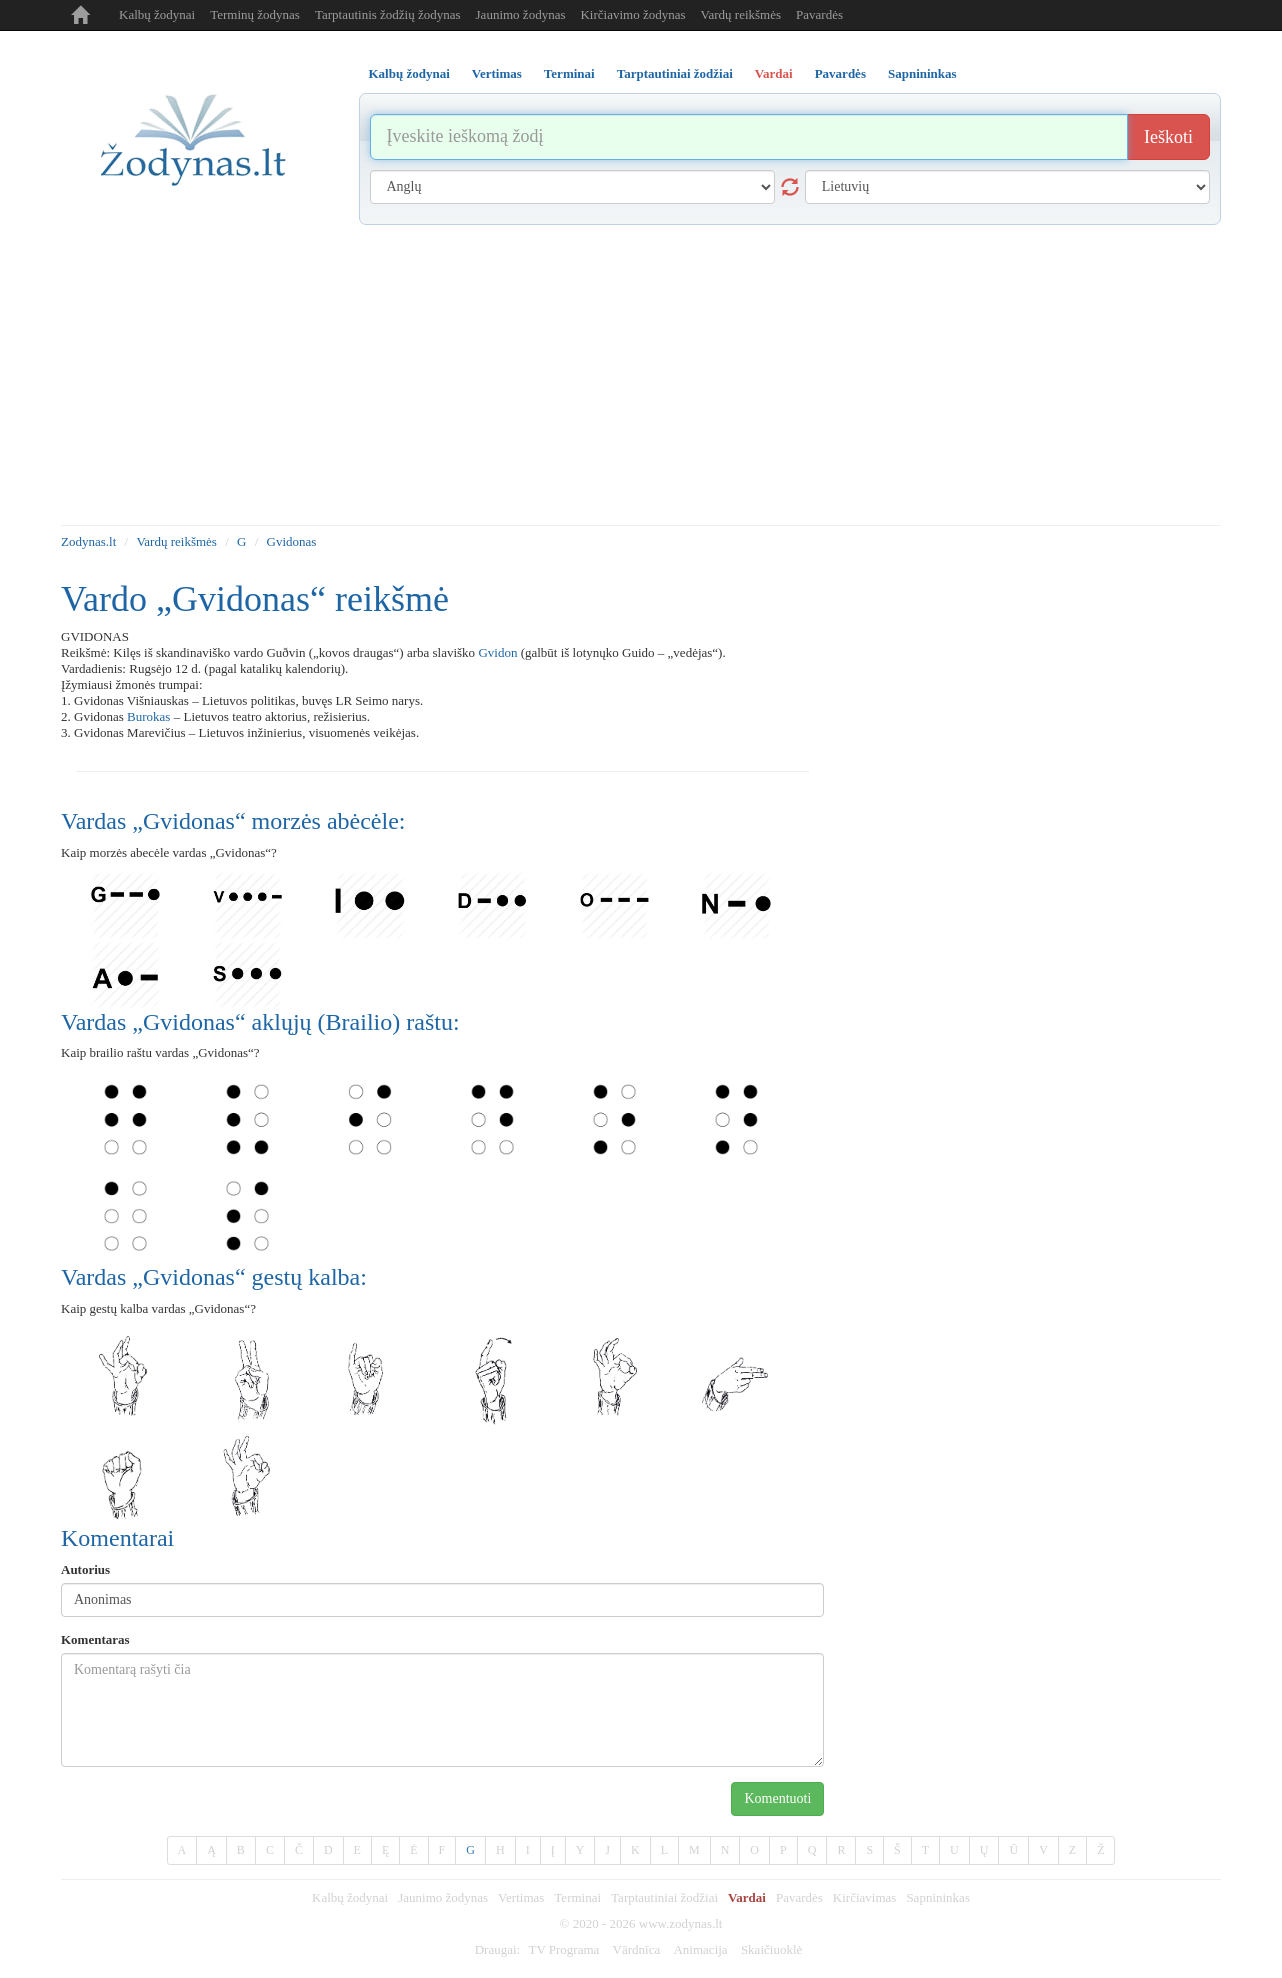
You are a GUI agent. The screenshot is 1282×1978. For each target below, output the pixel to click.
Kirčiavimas (865, 1897)
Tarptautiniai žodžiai (664, 1897)
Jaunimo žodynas (521, 14)
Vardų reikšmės (741, 14)
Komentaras (95, 1639)
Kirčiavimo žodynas (632, 14)
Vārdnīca (637, 1949)
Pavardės (819, 14)
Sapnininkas (938, 1897)
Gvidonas (292, 541)
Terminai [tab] (569, 73)
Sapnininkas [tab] (922, 73)
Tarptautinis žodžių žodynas (388, 14)
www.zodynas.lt (681, 1923)
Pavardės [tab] (840, 73)
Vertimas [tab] (497, 73)
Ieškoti (1168, 137)
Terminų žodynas (255, 14)
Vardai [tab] (774, 73)
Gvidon (497, 652)
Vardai (747, 1897)
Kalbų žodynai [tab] (409, 73)
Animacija (700, 1949)
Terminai (577, 1897)
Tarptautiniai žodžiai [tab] (675, 73)
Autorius (85, 1569)
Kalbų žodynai (157, 14)
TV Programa (563, 1949)
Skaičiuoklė (771, 1949)
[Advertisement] (641, 375)
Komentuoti (777, 1798)
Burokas (148, 716)
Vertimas (521, 1897)
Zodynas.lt (88, 541)
